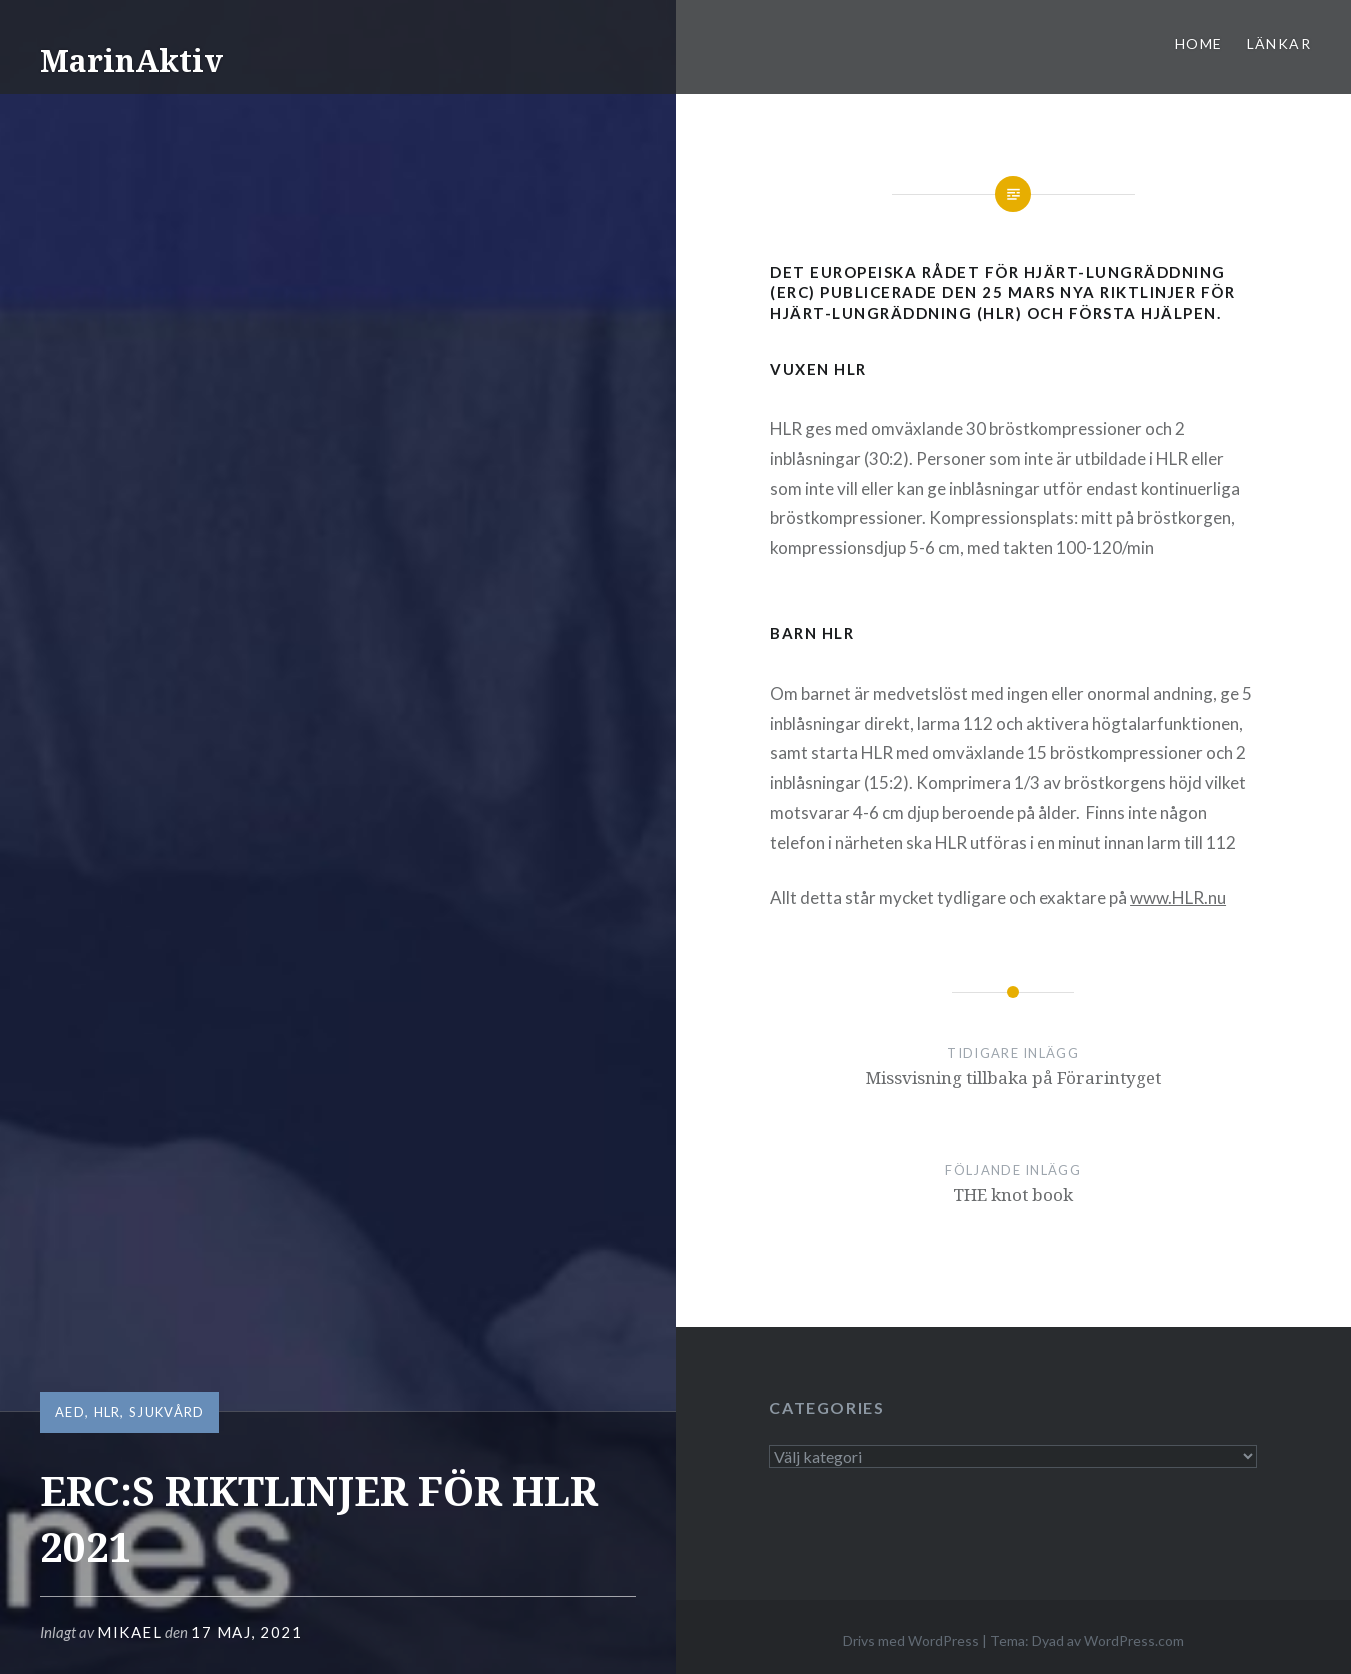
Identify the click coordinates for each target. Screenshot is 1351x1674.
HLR (107, 1412)
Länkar (1279, 43)
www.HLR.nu (1178, 897)
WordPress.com (1134, 1640)
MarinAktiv (131, 60)
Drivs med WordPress (911, 1640)
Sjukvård (166, 1412)
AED (70, 1412)
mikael (129, 1632)
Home (1199, 43)
